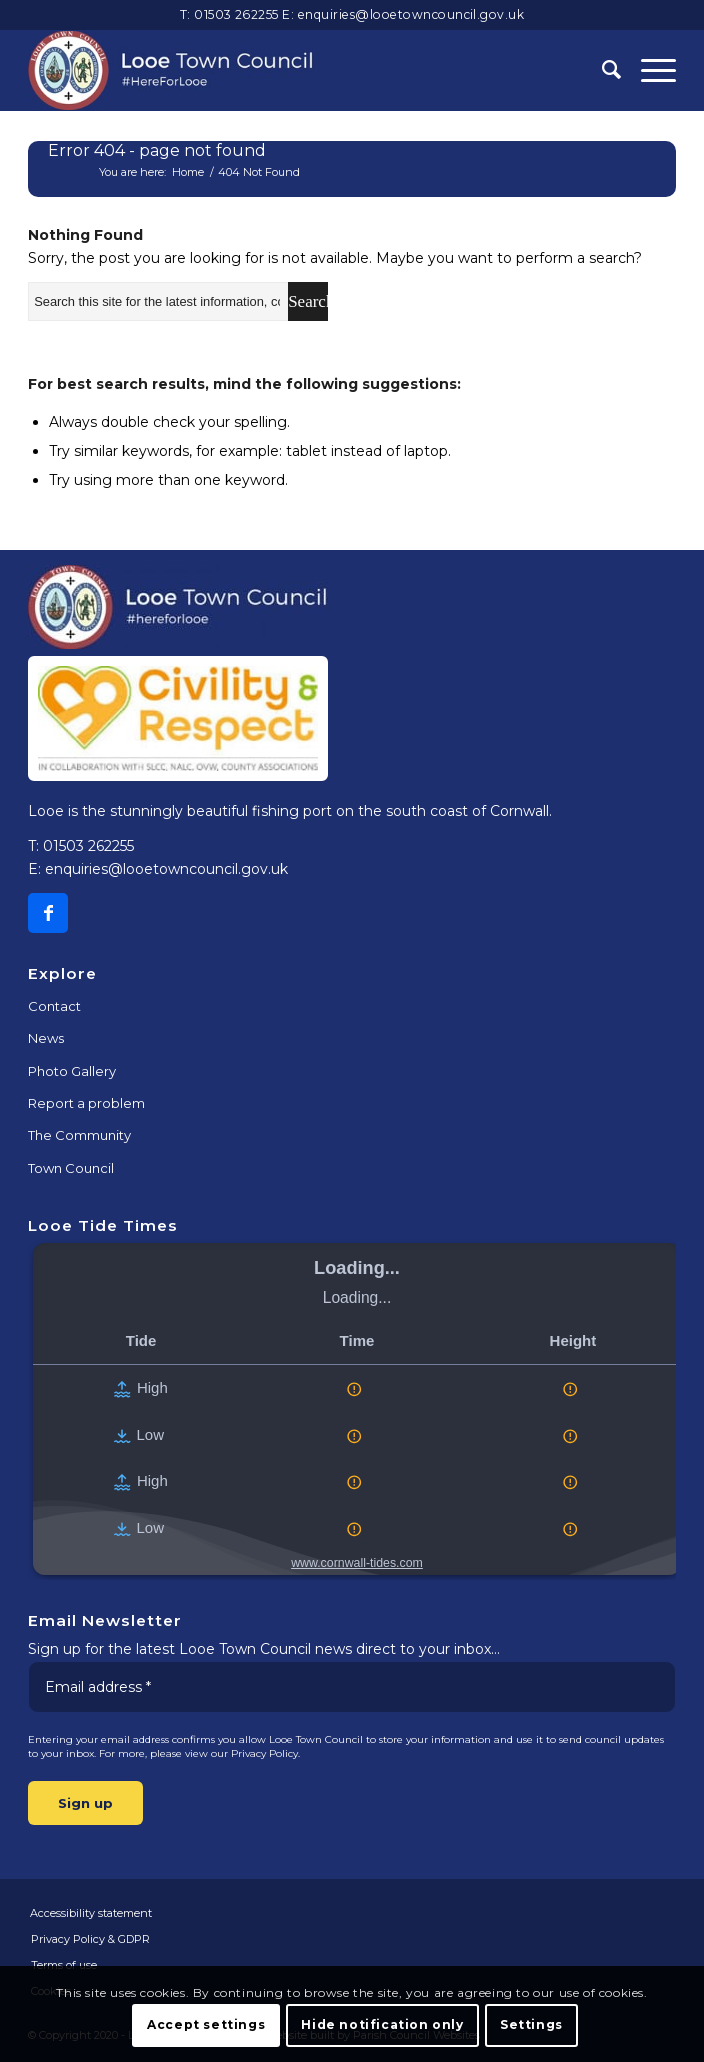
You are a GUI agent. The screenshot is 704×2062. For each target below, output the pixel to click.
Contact (54, 1006)
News (46, 1038)
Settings (531, 2024)
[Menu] (648, 70)
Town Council (71, 1168)
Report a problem (86, 1103)
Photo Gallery (72, 1071)
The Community (79, 1135)
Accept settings (206, 2024)
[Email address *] (352, 1687)
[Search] (601, 70)
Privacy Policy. (265, 1753)
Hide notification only (382, 2024)
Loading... (357, 1268)
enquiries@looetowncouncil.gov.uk (411, 14)
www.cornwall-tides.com (357, 1563)
